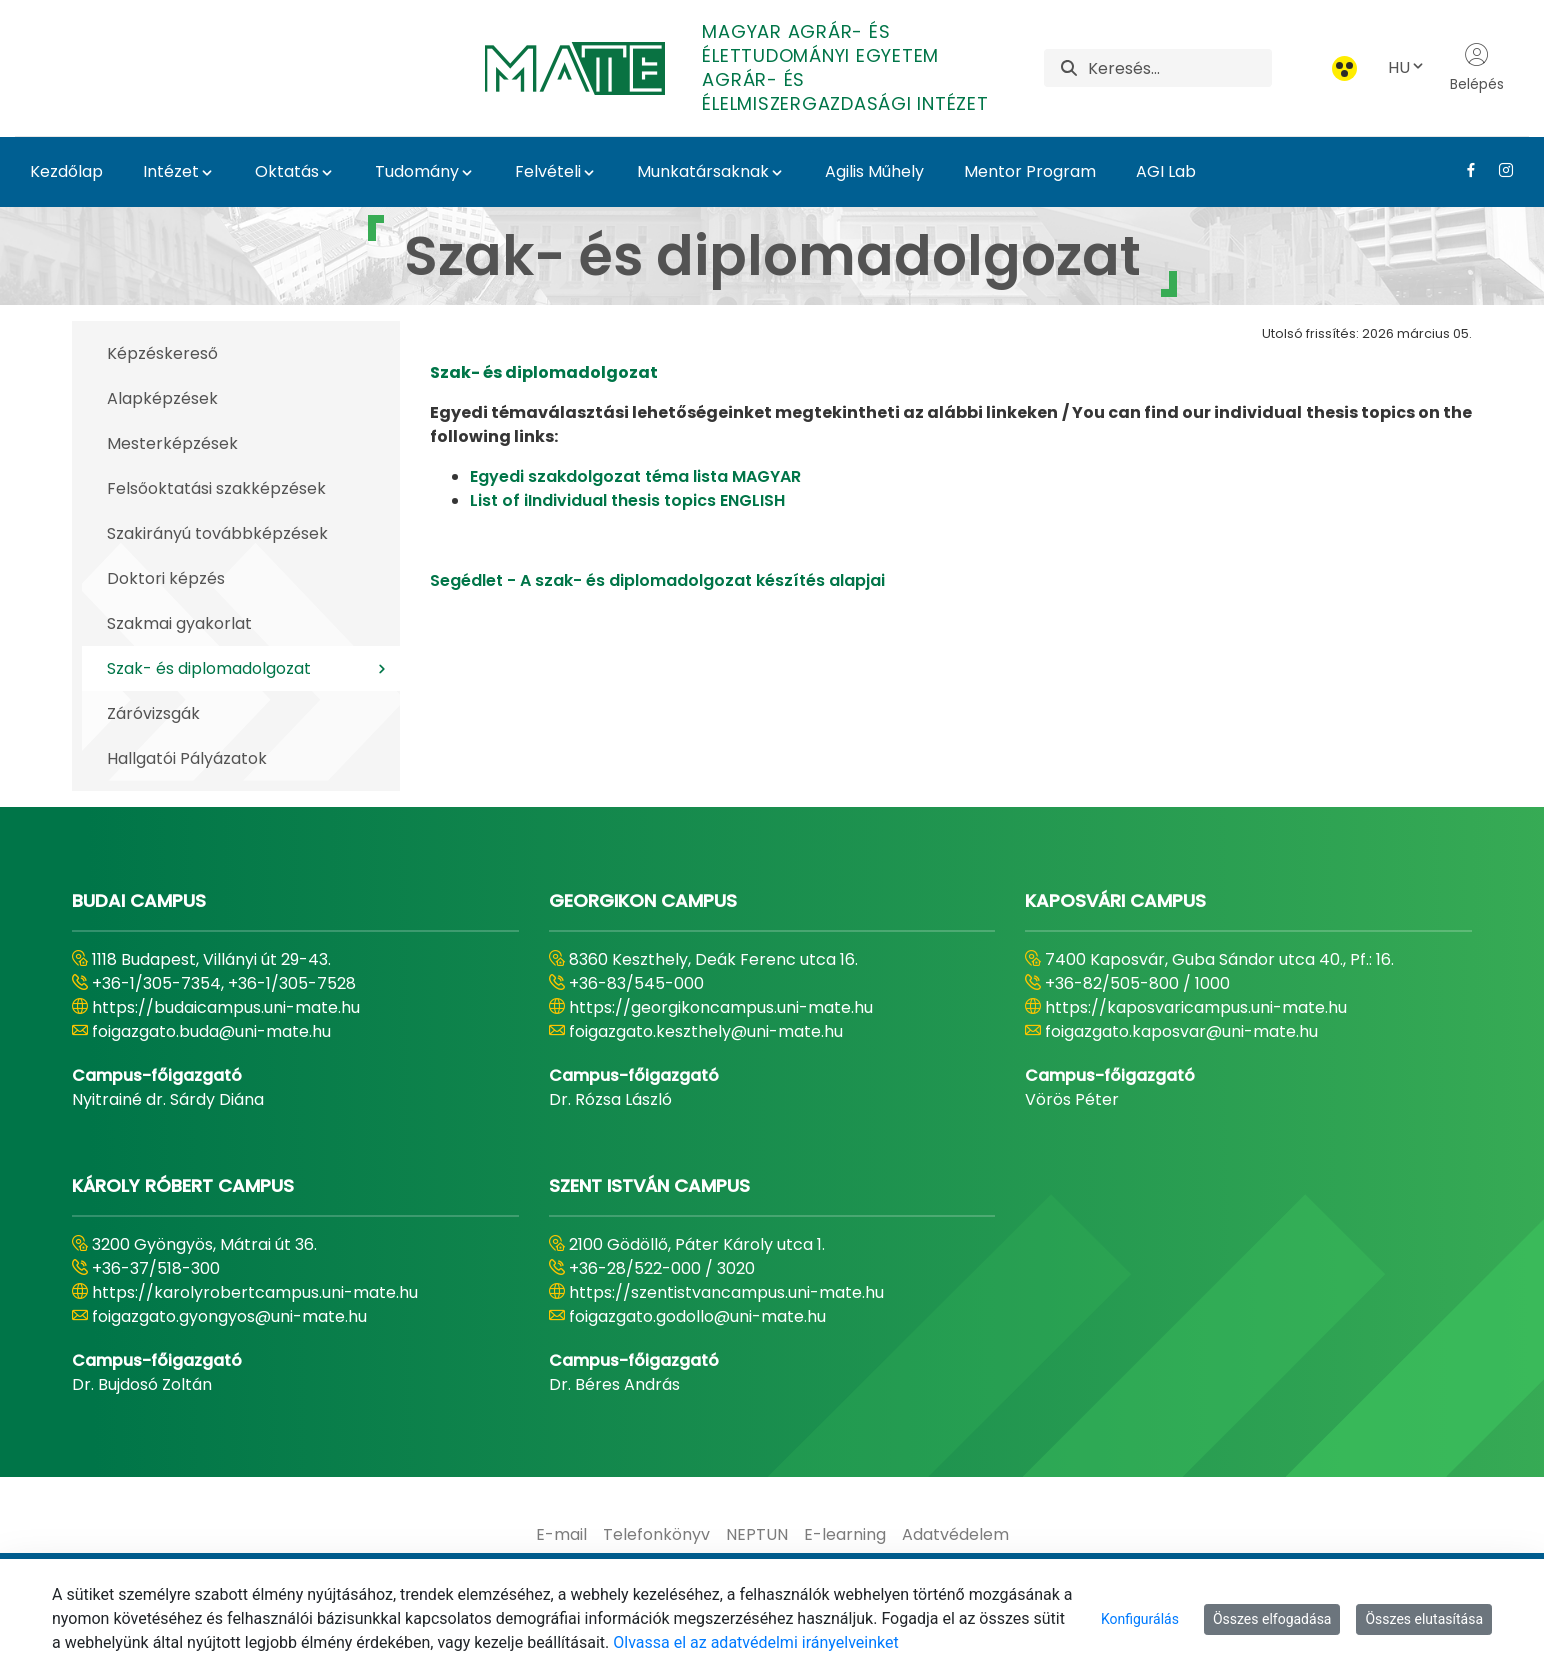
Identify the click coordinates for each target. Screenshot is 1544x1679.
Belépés (1477, 68)
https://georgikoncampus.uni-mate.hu (721, 1007)
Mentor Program (1030, 171)
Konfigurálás (1140, 1619)
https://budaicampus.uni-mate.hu (226, 1007)
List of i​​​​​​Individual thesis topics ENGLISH (627, 500)
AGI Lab (1166, 171)
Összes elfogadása (1272, 1619)
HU (1407, 67)
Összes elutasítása (1424, 1619)
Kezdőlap (66, 171)
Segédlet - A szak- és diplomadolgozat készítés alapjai (657, 580)
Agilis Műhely (874, 171)
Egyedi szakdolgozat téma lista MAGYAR (635, 476)
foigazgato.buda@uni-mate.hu (211, 1031)
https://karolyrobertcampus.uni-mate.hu (255, 1292)
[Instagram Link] (1498, 170)
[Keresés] (1179, 68)
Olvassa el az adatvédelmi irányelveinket (755, 1642)
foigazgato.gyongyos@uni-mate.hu (229, 1316)
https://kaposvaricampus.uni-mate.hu (1196, 1007)
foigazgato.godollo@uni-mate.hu (697, 1316)
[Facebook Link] (1463, 170)
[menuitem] (561, 1535)
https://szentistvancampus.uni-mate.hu (726, 1292)
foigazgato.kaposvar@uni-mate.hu (1181, 1031)
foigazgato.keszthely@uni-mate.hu (706, 1031)
